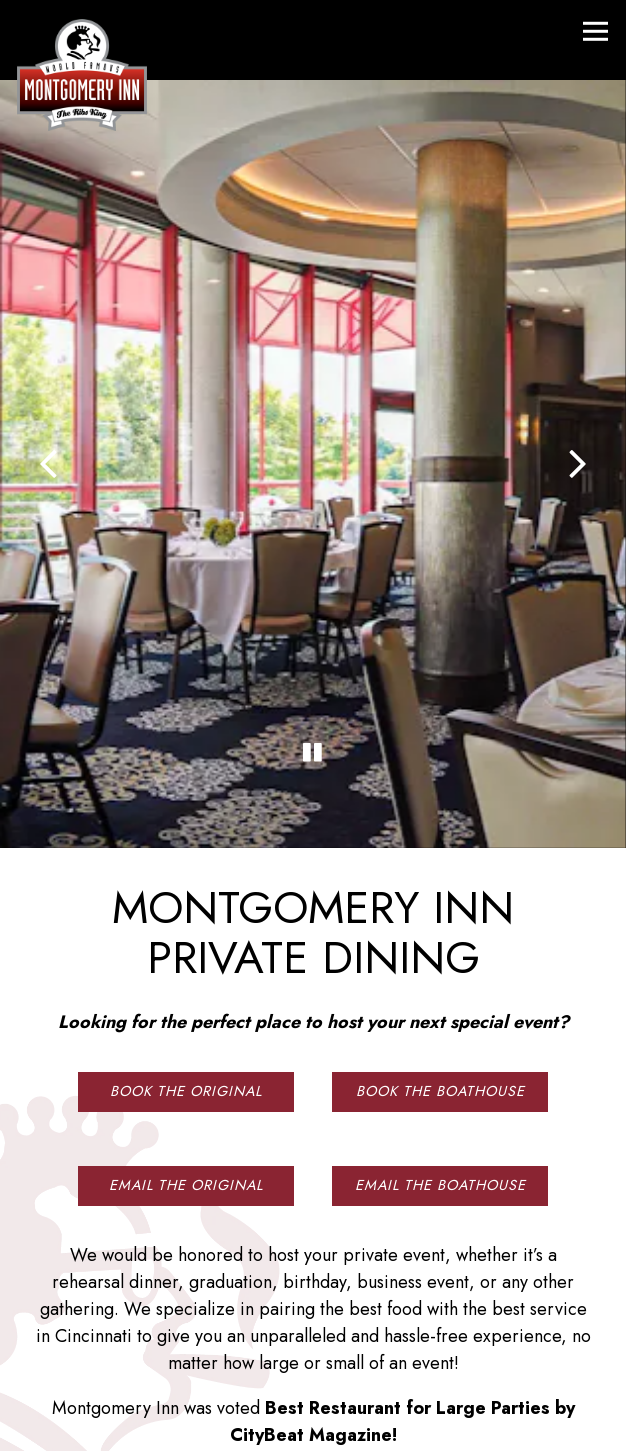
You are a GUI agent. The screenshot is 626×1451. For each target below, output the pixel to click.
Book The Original (186, 1020)
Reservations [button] (313, 1371)
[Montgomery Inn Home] (82, 73)
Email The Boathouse (440, 1114)
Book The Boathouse (440, 1020)
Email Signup (313, 1424)
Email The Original (186, 1114)
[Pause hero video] (313, 693)
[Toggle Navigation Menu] (595, 31)
